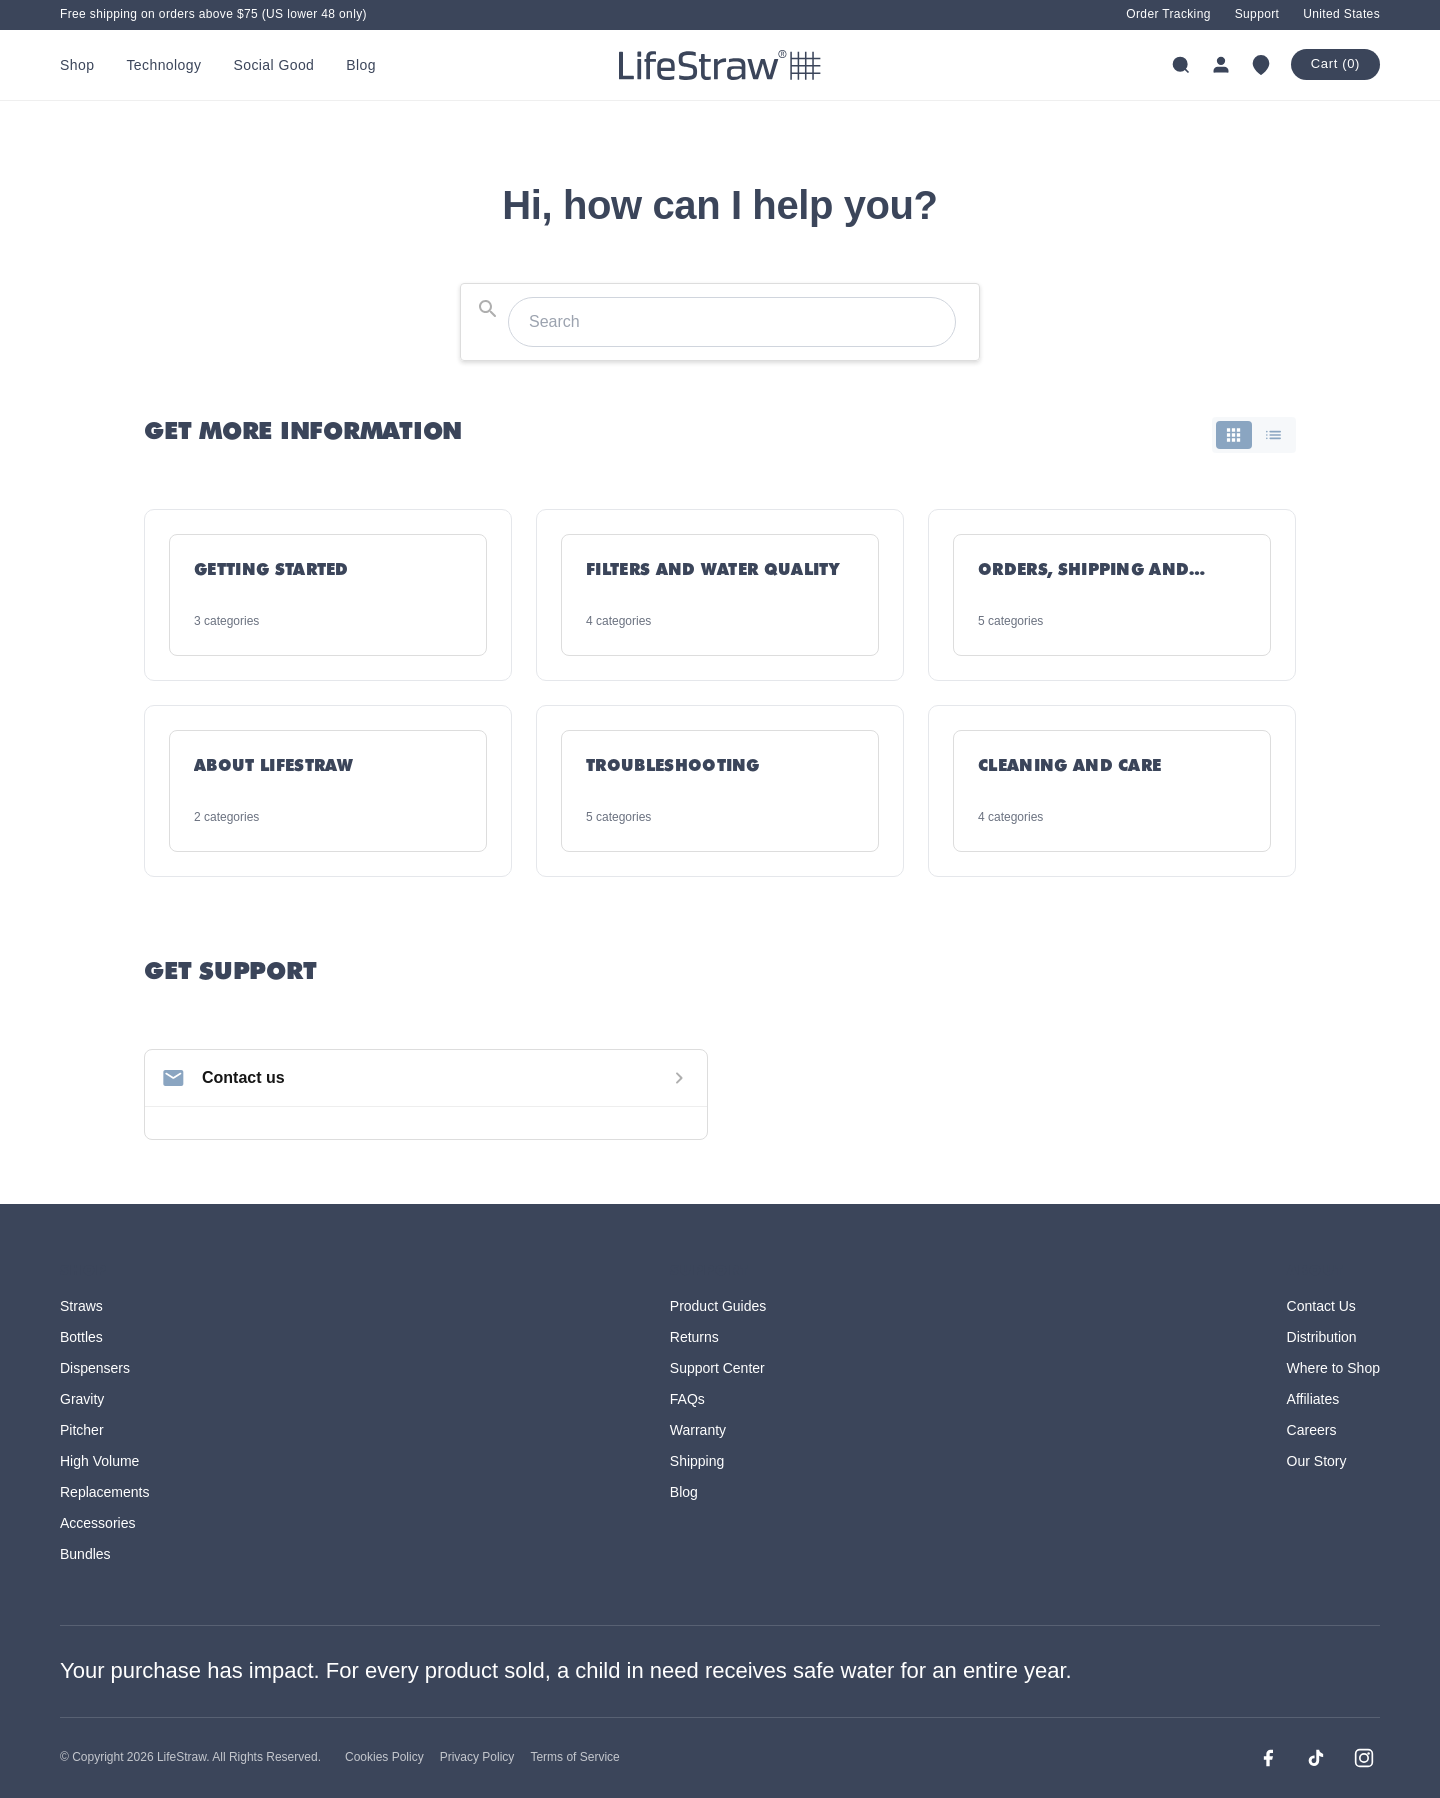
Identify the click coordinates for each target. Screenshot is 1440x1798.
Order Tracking (1168, 14)
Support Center (717, 1368)
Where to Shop (1333, 1368)
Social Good (273, 65)
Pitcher (82, 1430)
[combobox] (720, 322)
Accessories (97, 1523)
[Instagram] (1364, 1758)
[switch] (1254, 435)
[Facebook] (1268, 1758)
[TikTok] (1316, 1758)
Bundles (85, 1554)
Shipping (697, 1461)
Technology (163, 65)
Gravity (82, 1399)
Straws (81, 1306)
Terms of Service (574, 1757)
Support (1257, 14)
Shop (77, 65)
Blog (361, 65)
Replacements (105, 1492)
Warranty (698, 1430)
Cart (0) (1335, 63)
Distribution (1322, 1337)
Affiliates (1313, 1399)
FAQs (687, 1399)
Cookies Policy (384, 1757)
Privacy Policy (477, 1757)
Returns (694, 1337)
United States (1341, 14)
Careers (1312, 1430)
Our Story (1317, 1461)
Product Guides (718, 1306)
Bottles (81, 1337)
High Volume (99, 1461)
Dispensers (95, 1368)
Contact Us (1321, 1306)
